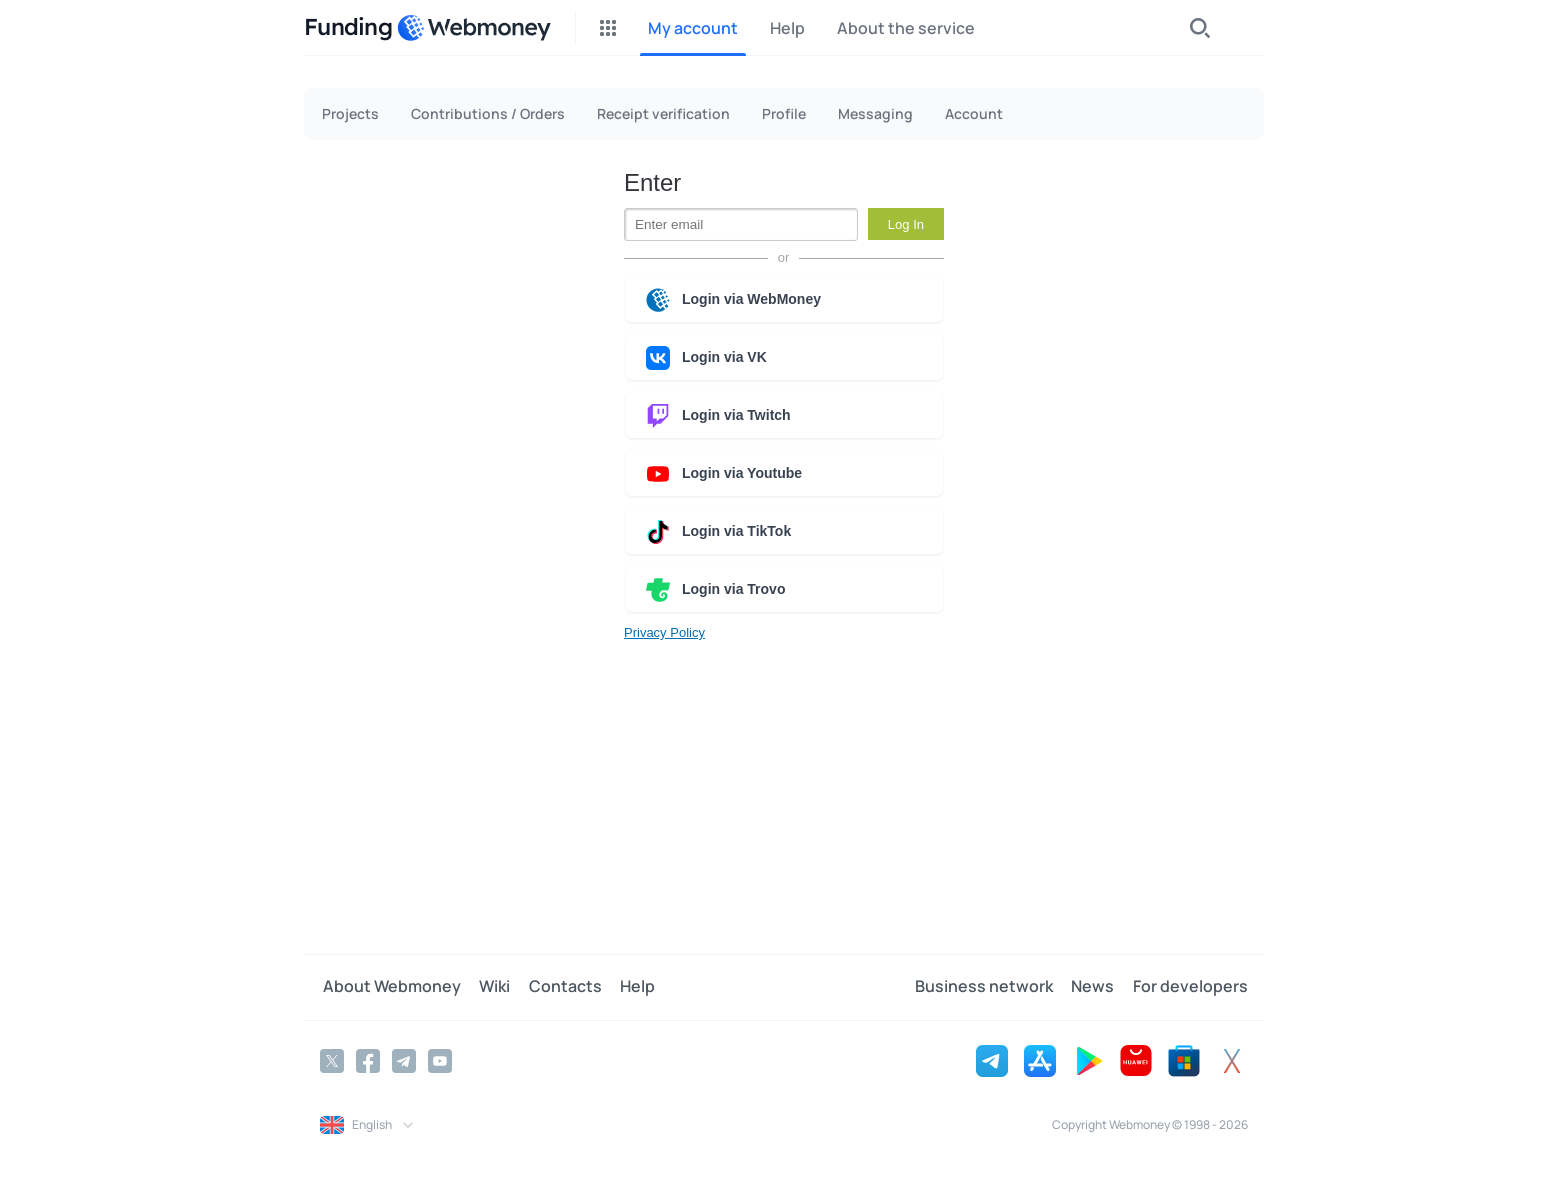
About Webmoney (389, 987)
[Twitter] (332, 1060)
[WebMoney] (474, 28)
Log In (906, 224)
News (1095, 987)
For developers (1190, 987)
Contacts (557, 987)
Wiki (489, 987)
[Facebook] (368, 1060)
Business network (989, 987)
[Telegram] (404, 1060)
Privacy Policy (664, 632)
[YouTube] (440, 1060)
